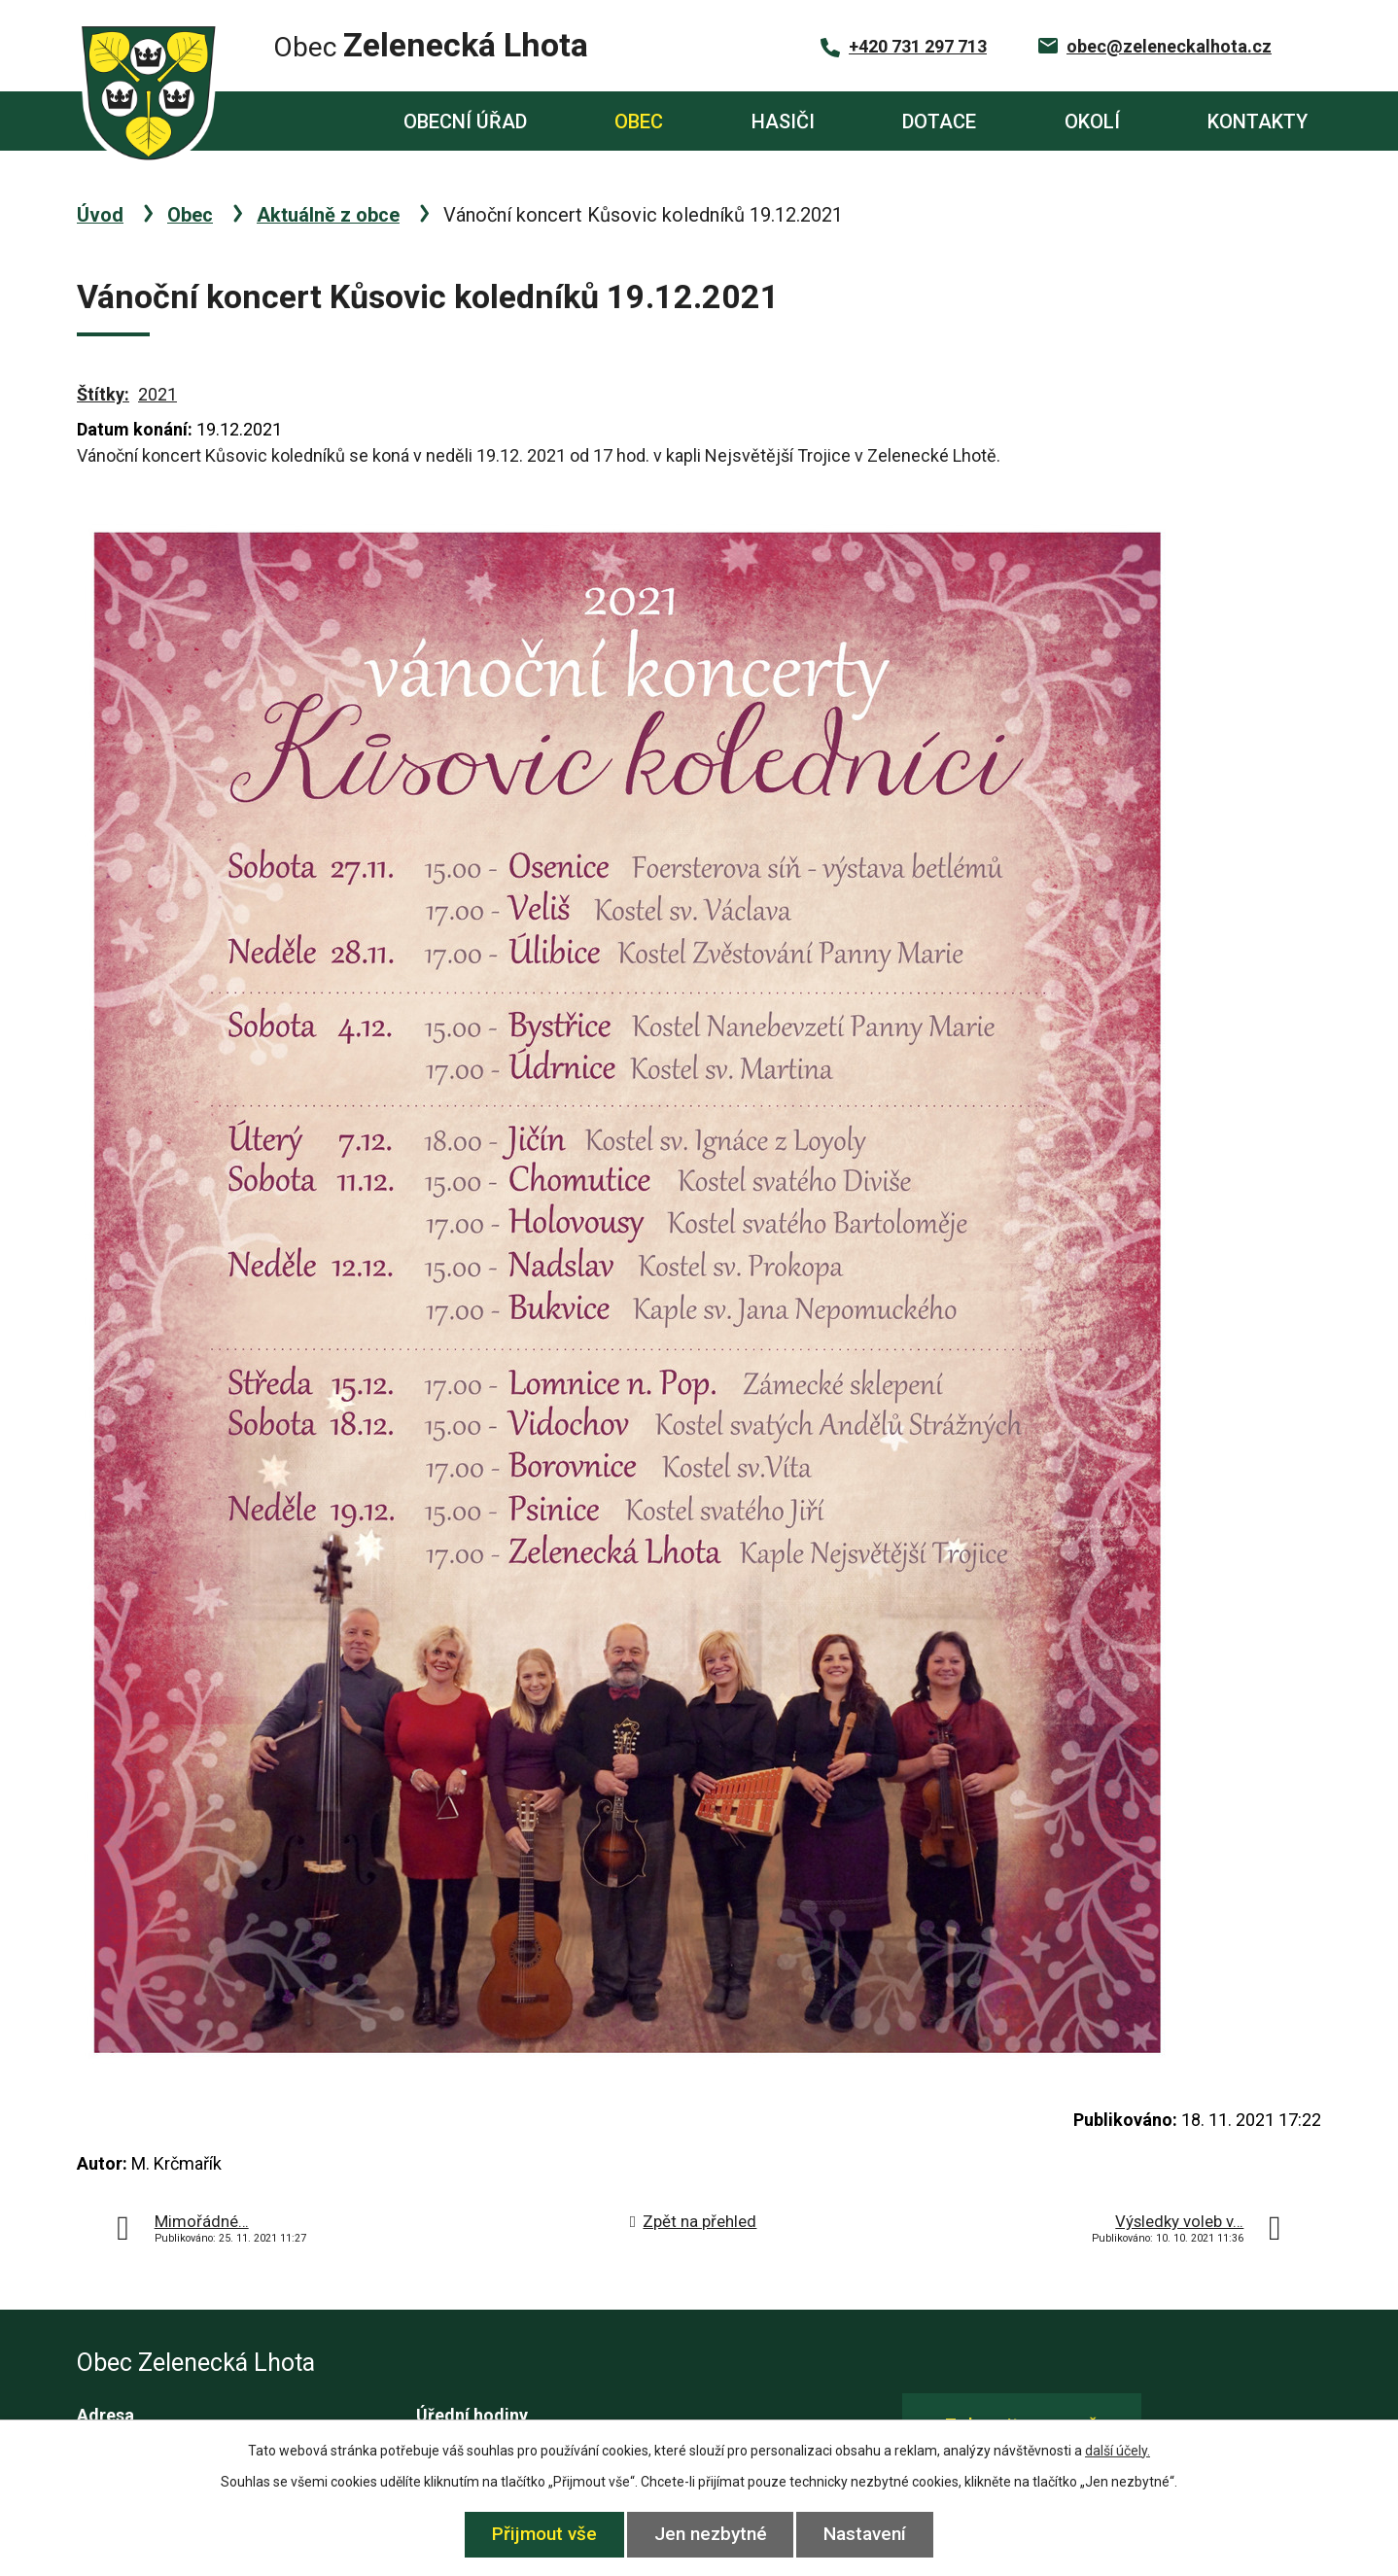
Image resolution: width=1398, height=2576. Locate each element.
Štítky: (103, 394)
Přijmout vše (543, 2534)
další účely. (1117, 2450)
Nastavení (866, 2534)
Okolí (1092, 121)
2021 (157, 394)
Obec (638, 121)
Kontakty (1257, 121)
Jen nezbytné (710, 2534)
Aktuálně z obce (328, 214)
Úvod (287, 121)
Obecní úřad (465, 121)
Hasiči (783, 121)
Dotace (939, 121)
